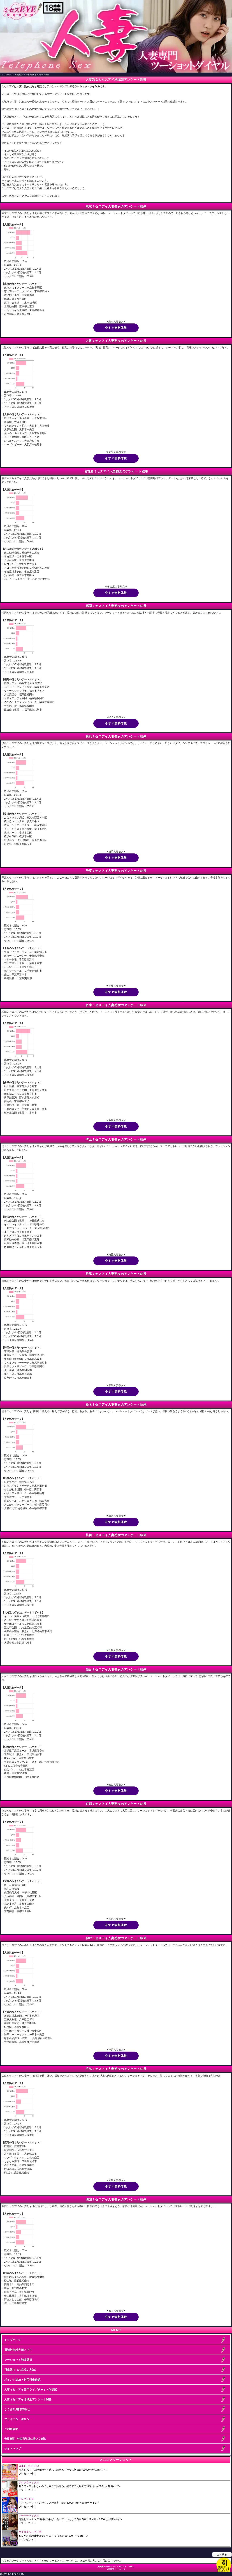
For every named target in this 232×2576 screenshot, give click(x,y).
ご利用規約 (11, 2429)
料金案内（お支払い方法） (21, 2369)
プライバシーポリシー (18, 2419)
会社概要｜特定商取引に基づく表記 (25, 2438)
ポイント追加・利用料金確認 (22, 2379)
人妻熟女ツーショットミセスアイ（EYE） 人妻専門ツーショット (116, 2568)
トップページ (12, 2339)
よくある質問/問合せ (17, 2409)
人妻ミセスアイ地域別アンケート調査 (28, 2399)
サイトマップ (12, 2448)
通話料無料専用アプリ (18, 2349)
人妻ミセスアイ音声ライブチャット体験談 (30, 2389)
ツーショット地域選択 (18, 2359)
